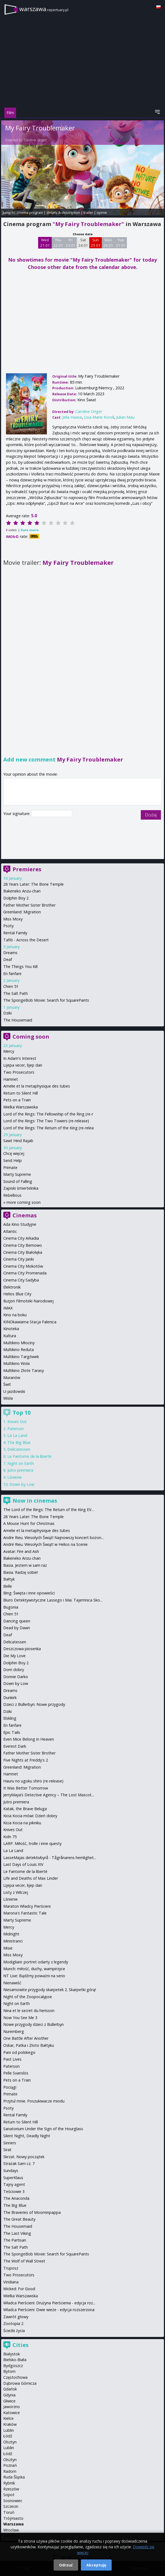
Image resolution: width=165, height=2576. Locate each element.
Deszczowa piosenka (22, 1648)
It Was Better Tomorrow (25, 1788)
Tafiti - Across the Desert (26, 939)
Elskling (9, 1718)
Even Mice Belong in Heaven (28, 1739)
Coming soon (31, 1036)
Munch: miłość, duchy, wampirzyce (34, 1968)
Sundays (10, 2170)
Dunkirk (10, 1697)
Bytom (9, 2371)
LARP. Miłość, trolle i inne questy (32, 1843)
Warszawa (13, 2524)
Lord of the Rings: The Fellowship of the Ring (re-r (48, 1114)
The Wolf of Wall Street (24, 2261)
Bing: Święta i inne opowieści (29, 1593)
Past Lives (12, 2059)
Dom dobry (13, 1669)
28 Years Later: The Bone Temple (33, 884)
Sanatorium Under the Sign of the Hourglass (43, 2128)
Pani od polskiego (19, 2052)
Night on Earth (20, 1463)
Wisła (8, 1398)
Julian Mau (125, 417)
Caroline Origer (35, 140)
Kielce (8, 2418)
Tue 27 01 (121, 242)
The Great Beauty (19, 2219)
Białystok (11, 2353)
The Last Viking (17, 2233)
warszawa (43, 9)
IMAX (8, 1308)
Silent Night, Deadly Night (26, 2135)
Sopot (8, 2494)
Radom (9, 2471)
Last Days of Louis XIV (23, 1864)
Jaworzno (11, 2406)
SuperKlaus (13, 2177)
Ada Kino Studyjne (19, 1224)
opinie (102, 212)
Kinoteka (11, 1328)
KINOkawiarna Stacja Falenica (29, 1321)
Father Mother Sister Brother (29, 905)
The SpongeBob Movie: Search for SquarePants (46, 1000)
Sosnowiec (12, 2500)
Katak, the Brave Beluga (25, 1808)
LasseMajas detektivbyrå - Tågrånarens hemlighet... (49, 1857)
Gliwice (9, 2400)
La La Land (17, 1435)
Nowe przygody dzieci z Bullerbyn (33, 2024)
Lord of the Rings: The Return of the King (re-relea (48, 1127)
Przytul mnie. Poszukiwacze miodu (34, 2101)
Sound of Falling (17, 1181)
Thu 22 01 (58, 242)
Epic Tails (11, 1732)
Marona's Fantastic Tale (25, 1913)
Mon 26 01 (108, 242)
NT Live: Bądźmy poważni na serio (34, 1975)
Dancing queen (16, 1621)
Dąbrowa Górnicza (19, 2383)
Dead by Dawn (16, 1627)
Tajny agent (14, 2184)
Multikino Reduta (18, 1349)
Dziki (7, 1013)
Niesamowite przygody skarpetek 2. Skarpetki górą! (49, 1989)
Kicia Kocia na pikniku (22, 1822)
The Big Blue (18, 1442)
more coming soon (24, 1202)
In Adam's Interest (19, 1058)
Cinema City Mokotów (23, 1266)
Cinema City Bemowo (22, 1245)
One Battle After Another (25, 2038)
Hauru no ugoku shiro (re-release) (33, 1781)
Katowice (11, 2412)
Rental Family (15, 932)
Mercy (8, 1051)
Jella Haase (72, 417)
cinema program (30, 212)
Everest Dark (14, 1746)
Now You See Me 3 (20, 2017)
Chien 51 (11, 986)
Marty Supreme (17, 1174)
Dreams (10, 952)
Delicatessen (18, 1449)
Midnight (11, 1933)
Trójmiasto (13, 2518)
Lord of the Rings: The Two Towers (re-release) (46, 1120)
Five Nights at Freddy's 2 (25, 1760)
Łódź (7, 2436)
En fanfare (12, 973)
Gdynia (9, 2395)
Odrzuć (66, 2565)
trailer (88, 212)
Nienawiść (12, 1982)
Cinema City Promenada (25, 1273)
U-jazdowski (14, 1391)
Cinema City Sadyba (21, 1280)
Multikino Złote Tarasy (23, 1370)
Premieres (27, 869)
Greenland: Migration (22, 911)
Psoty (8, 925)
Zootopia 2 (13, 2323)
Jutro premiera (20, 1470)
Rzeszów (11, 2489)
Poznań (10, 2465)
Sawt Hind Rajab (18, 1140)
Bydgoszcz (13, 2365)
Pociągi (9, 2087)
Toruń (8, 2512)
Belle (7, 1586)
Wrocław (11, 2530)
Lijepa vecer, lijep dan (22, 1065)
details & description (63, 212)
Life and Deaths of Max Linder (30, 1878)
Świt (7, 1384)
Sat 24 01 (83, 242)
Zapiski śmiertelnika (20, 1188)
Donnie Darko (15, 1676)
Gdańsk (10, 2389)
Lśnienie (14, 1477)
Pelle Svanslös (15, 2073)
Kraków (10, 2424)
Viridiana (11, 2281)
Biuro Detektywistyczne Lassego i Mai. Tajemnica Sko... (52, 1600)
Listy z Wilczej (15, 1892)
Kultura (9, 1335)
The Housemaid (17, 1020)
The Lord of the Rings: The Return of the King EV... (48, 1509)
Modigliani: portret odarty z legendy (35, 1961)
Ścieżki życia (14, 2330)
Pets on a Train (17, 1099)
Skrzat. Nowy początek (23, 2156)
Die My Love (14, 1655)
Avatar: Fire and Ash (21, 1551)
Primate (10, 1167)
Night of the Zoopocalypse (27, 1996)
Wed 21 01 (45, 242)
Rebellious (12, 1195)
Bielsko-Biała (14, 2359)
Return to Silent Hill (20, 1093)
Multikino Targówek (21, 1356)
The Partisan (14, 2240)
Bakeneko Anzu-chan (22, 891)
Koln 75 (10, 1836)
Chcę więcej (13, 1153)
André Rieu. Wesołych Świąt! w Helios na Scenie (45, 1544)
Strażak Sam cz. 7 (19, 2163)
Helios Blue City (17, 1293)
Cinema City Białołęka (22, 1252)
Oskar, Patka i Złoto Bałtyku (28, 2045)
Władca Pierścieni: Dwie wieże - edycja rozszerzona (48, 2309)
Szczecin (10, 2506)
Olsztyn (10, 2442)
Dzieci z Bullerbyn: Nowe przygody (34, 1704)
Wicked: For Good (19, 2288)
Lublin (8, 2430)
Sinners (9, 2142)
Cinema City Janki (18, 1259)
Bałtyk (9, 1579)
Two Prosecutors (18, 1072)
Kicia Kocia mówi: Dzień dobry (30, 1815)
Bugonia (10, 1607)
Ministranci (13, 1941)
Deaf (7, 959)
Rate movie (30, 530)
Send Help (12, 1160)
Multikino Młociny (19, 1342)
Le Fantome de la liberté (29, 1456)
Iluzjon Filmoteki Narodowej (28, 1300)
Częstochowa (15, 2377)
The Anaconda (16, 2198)
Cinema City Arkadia (21, 1238)
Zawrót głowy (15, 2316)
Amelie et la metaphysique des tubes (36, 1086)
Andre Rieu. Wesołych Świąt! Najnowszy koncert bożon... (53, 1537)
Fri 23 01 (70, 242)
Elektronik (12, 1287)
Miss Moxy (13, 919)
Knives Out (17, 1421)
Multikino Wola (16, 1363)
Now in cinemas (35, 1500)
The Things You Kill (20, 966)
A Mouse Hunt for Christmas (28, 1523)
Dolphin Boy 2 (16, 898)
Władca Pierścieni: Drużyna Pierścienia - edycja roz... (49, 2302)
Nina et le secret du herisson (28, 2010)
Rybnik (9, 2483)
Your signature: (17, 813)
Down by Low (22, 1484)
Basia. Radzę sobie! (20, 1572)
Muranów (11, 1377)
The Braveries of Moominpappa (32, 2212)
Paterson (15, 1428)
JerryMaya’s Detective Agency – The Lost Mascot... (48, 1794)
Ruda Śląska (14, 2477)
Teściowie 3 (14, 2191)
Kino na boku (15, 1314)
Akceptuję (96, 2565)
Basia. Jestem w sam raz (25, 1565)
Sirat (7, 2149)
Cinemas (25, 1215)
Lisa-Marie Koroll (99, 417)
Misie (8, 1948)
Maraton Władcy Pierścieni (27, 1906)
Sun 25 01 (95, 242)
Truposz (10, 2268)
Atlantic (10, 1231)
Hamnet (10, 1079)
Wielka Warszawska (20, 1107)
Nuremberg (13, 2031)
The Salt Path (15, 993)
